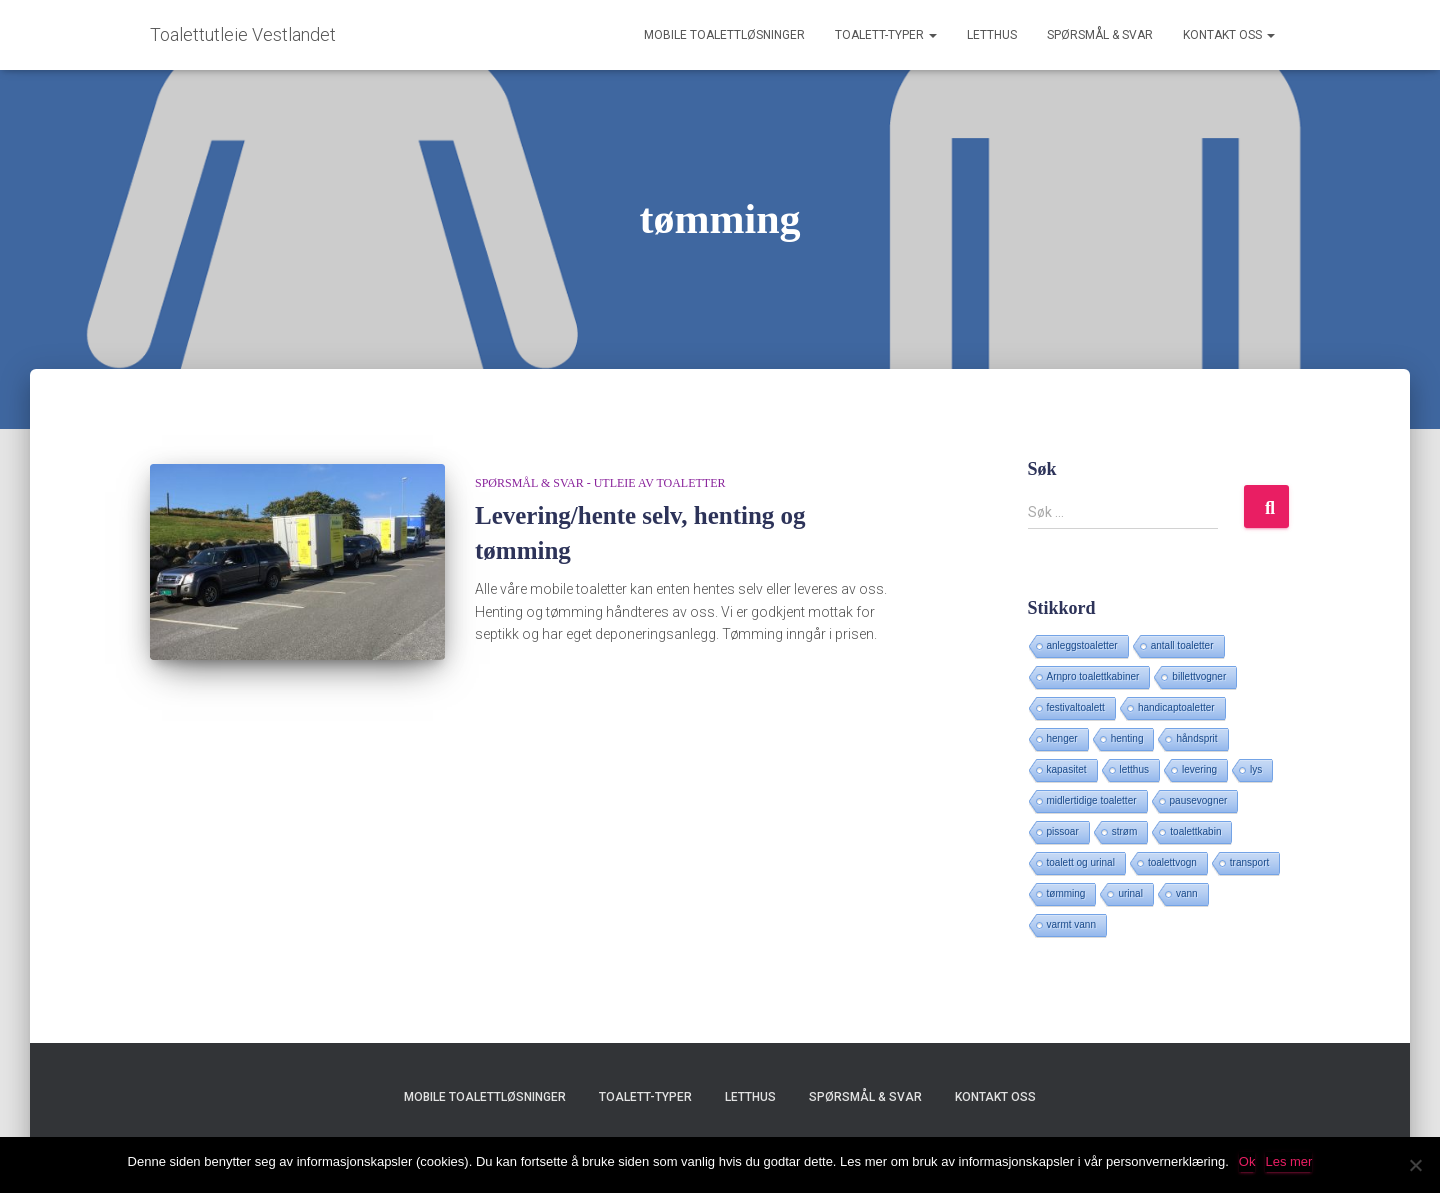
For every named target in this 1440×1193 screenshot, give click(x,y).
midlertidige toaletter (1092, 800)
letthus (1134, 769)
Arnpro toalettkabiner (1093, 676)
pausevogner (1199, 800)
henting (1127, 738)
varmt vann (1071, 924)
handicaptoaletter (1176, 707)
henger (1062, 738)
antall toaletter (1182, 645)
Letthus (992, 35)
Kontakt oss (1229, 35)
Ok (1247, 1161)
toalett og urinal (1081, 862)
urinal (1130, 893)
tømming (1066, 893)
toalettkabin (1195, 831)
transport (1249, 862)
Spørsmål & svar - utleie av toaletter (600, 483)
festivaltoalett (1076, 707)
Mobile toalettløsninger (724, 35)
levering (1199, 769)
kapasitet (1067, 769)
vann (1187, 893)
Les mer (1288, 1161)
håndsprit (1196, 738)
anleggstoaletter (1082, 645)
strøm (1125, 831)
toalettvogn (1172, 862)
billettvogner (1199, 676)
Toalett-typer (886, 35)
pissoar (1063, 831)
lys (1256, 769)
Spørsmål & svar (1100, 35)
